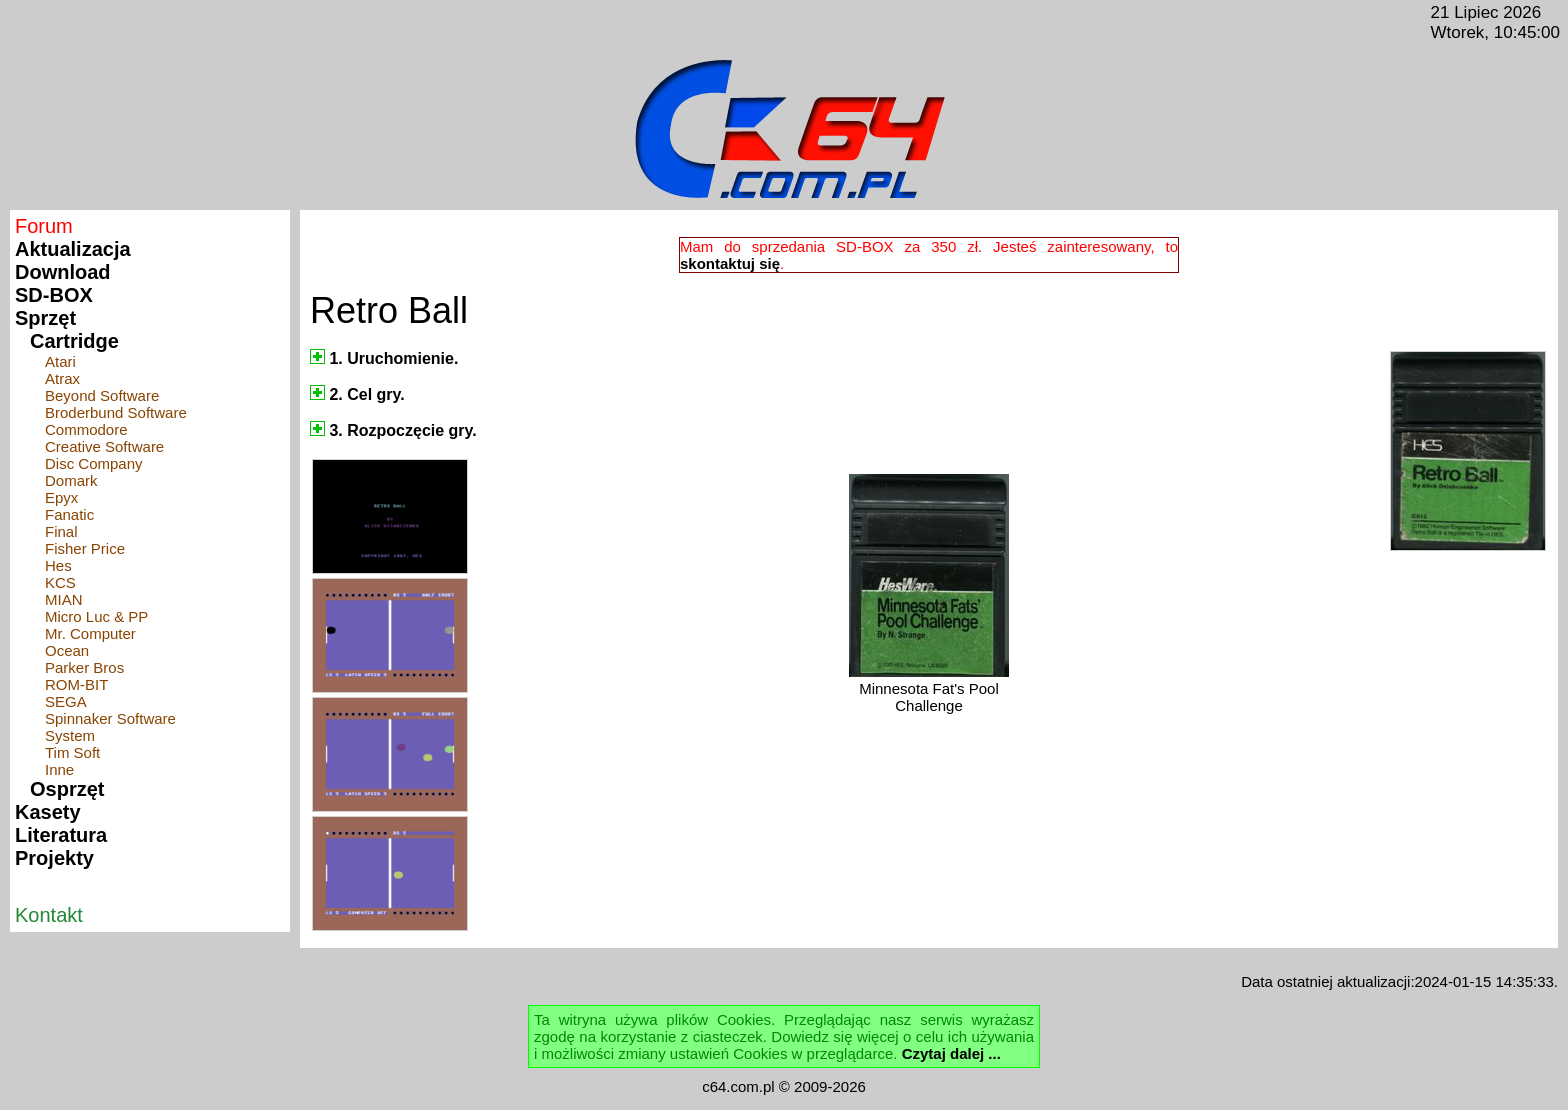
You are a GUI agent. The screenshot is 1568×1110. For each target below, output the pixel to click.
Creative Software (104, 446)
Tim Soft (72, 752)
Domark (71, 480)
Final (61, 531)
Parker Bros (84, 667)
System (70, 735)
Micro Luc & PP (96, 616)
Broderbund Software (116, 412)
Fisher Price (85, 548)
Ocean (67, 650)
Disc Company (94, 463)
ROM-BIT (76, 684)
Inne (59, 769)
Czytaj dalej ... (951, 1053)
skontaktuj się (730, 263)
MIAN (64, 599)
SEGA (66, 701)
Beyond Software (102, 395)
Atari (60, 361)
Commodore (86, 429)
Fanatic (69, 514)
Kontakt (49, 915)
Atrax (62, 378)
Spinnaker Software (110, 718)
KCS (60, 582)
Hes (58, 565)
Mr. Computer (90, 633)
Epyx (61, 497)
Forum (44, 226)
